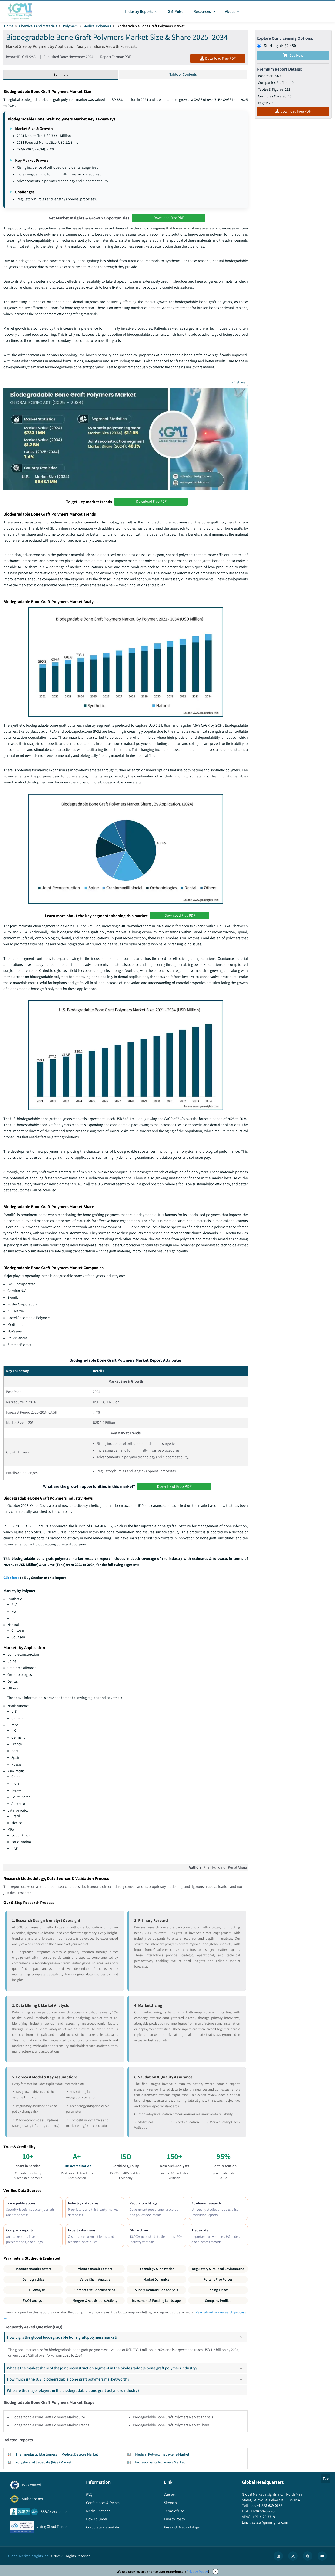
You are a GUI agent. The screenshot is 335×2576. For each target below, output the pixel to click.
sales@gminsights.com (269, 2522)
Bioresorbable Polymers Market (160, 2462)
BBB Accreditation (76, 2165)
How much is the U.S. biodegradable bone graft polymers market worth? (126, 2379)
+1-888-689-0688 (269, 2505)
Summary (61, 74)
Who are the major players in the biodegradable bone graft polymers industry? (126, 2390)
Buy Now (293, 55)
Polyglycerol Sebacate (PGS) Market (43, 2462)
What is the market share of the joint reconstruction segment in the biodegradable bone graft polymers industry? (126, 2368)
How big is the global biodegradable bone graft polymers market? (126, 2337)
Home (8, 26)
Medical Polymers (97, 26)
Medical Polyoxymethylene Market (162, 2454)
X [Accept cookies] (215, 2571)
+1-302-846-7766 (263, 2511)
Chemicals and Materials (38, 26)
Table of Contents (183, 74)
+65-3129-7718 (263, 2516)
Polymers (70, 26)
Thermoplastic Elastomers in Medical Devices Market (56, 2454)
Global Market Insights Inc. (28, 2555)
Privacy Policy (197, 2571)
